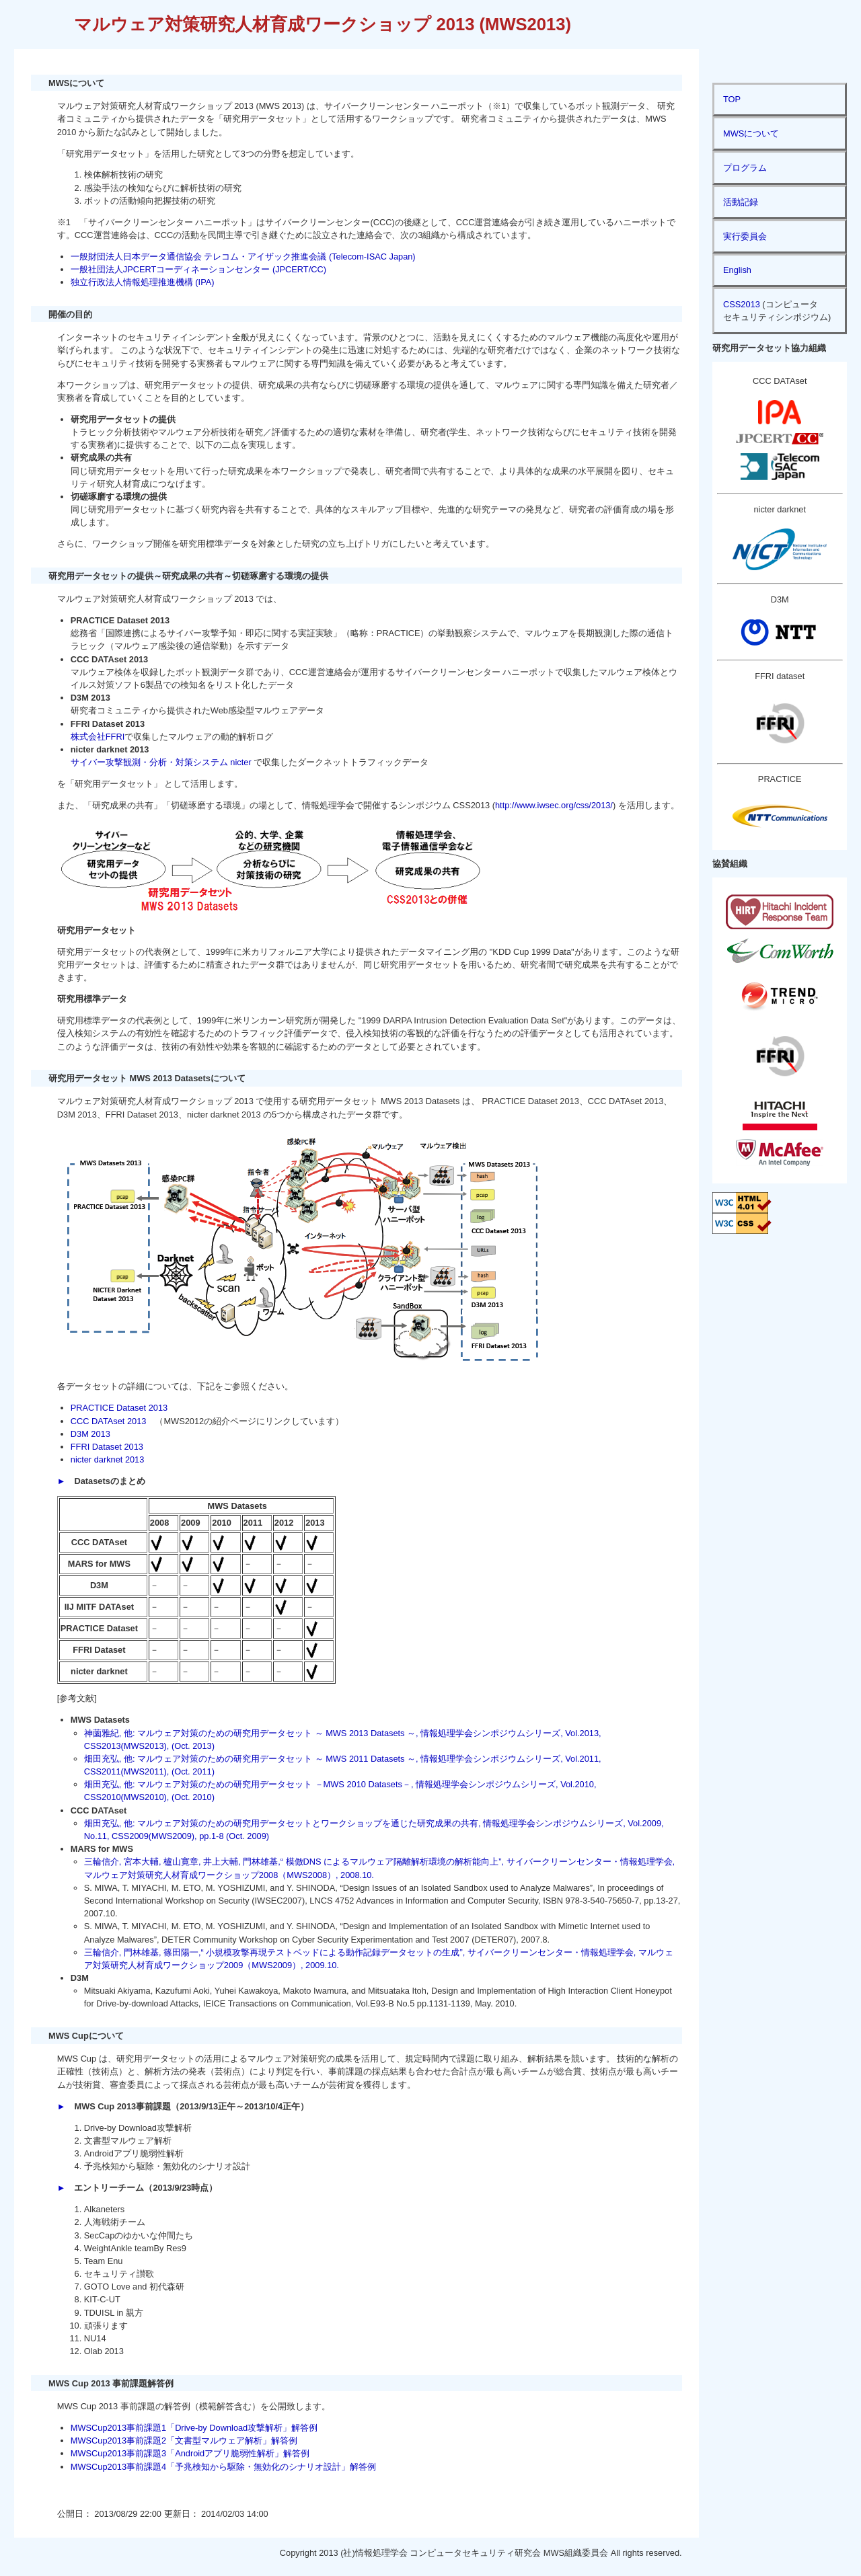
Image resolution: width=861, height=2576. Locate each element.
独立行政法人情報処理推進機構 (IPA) (143, 282)
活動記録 (740, 202)
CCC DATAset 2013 (109, 1421)
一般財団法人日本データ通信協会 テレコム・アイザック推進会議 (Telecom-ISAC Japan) (243, 256)
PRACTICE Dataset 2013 (119, 1408)
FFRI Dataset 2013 (107, 1447)
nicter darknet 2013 (108, 1459)
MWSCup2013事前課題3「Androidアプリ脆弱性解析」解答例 (190, 2453)
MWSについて (751, 133)
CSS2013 (741, 304)
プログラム (745, 168)
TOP (732, 99)
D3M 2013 (90, 1434)
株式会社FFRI (97, 737)
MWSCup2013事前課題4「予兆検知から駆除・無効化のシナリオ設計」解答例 (223, 2467)
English (737, 270)
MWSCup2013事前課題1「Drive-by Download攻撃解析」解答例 (194, 2428)
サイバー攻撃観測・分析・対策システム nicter (161, 762)
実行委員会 (745, 236)
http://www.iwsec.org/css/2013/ (554, 805)
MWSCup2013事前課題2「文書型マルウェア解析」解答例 (184, 2440)
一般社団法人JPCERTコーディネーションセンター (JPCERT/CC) (198, 269)
